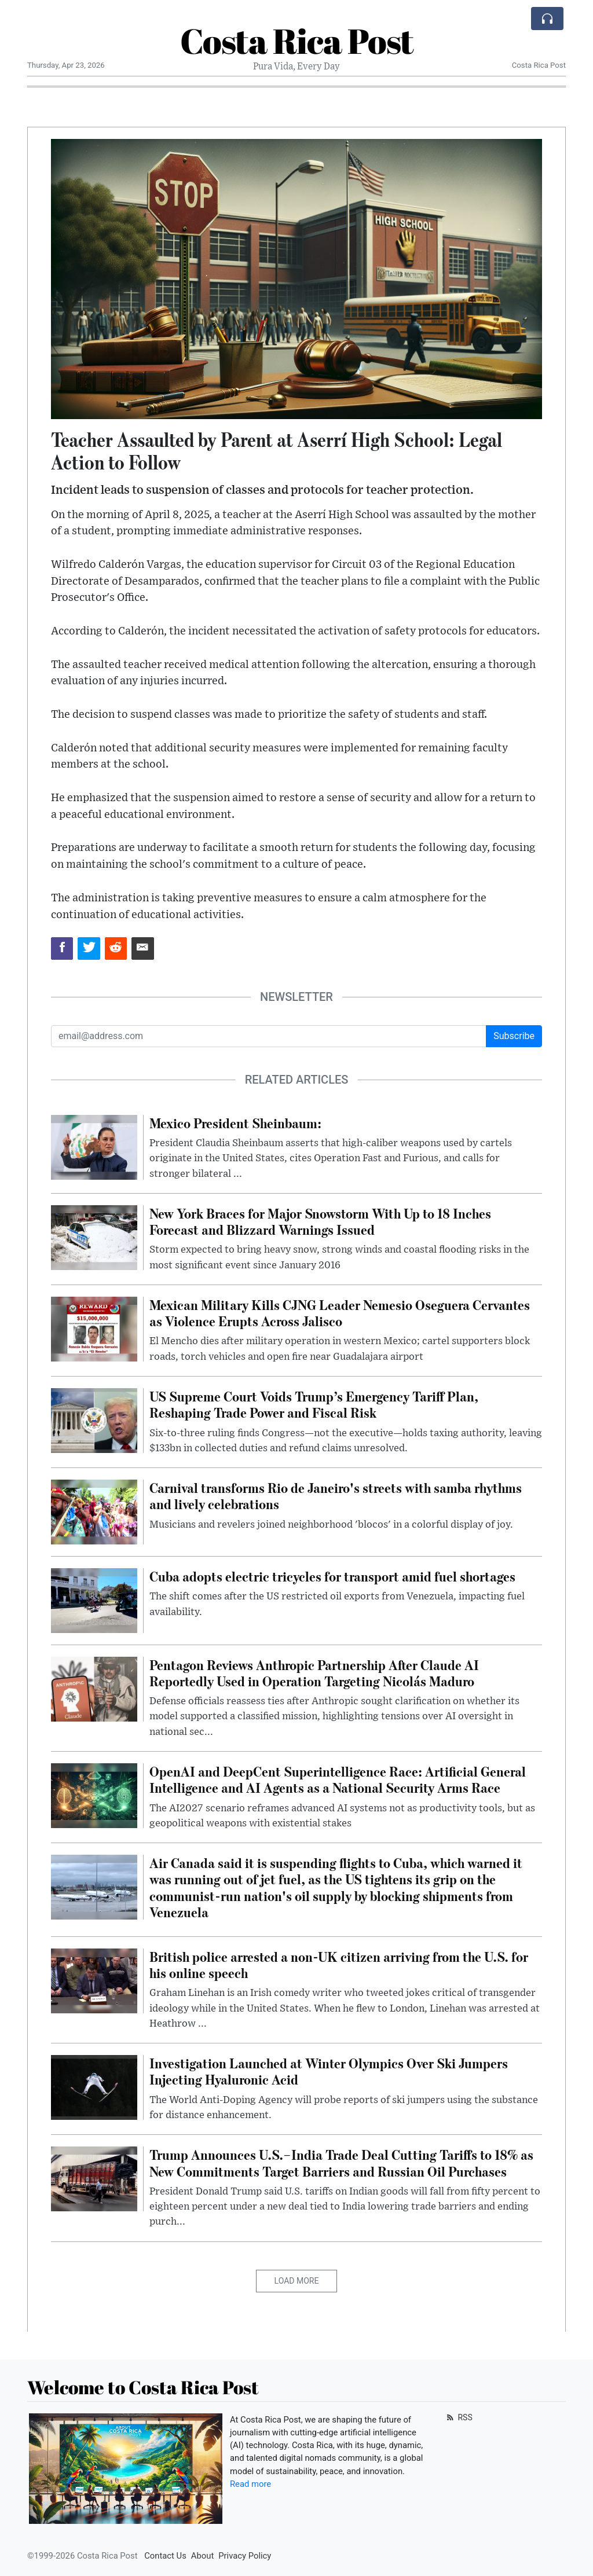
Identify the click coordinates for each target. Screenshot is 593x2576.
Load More (296, 2280)
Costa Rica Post (296, 40)
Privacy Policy (244, 2556)
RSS (458, 2417)
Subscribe (514, 1035)
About (202, 2556)
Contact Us (165, 2556)
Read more (250, 2484)
